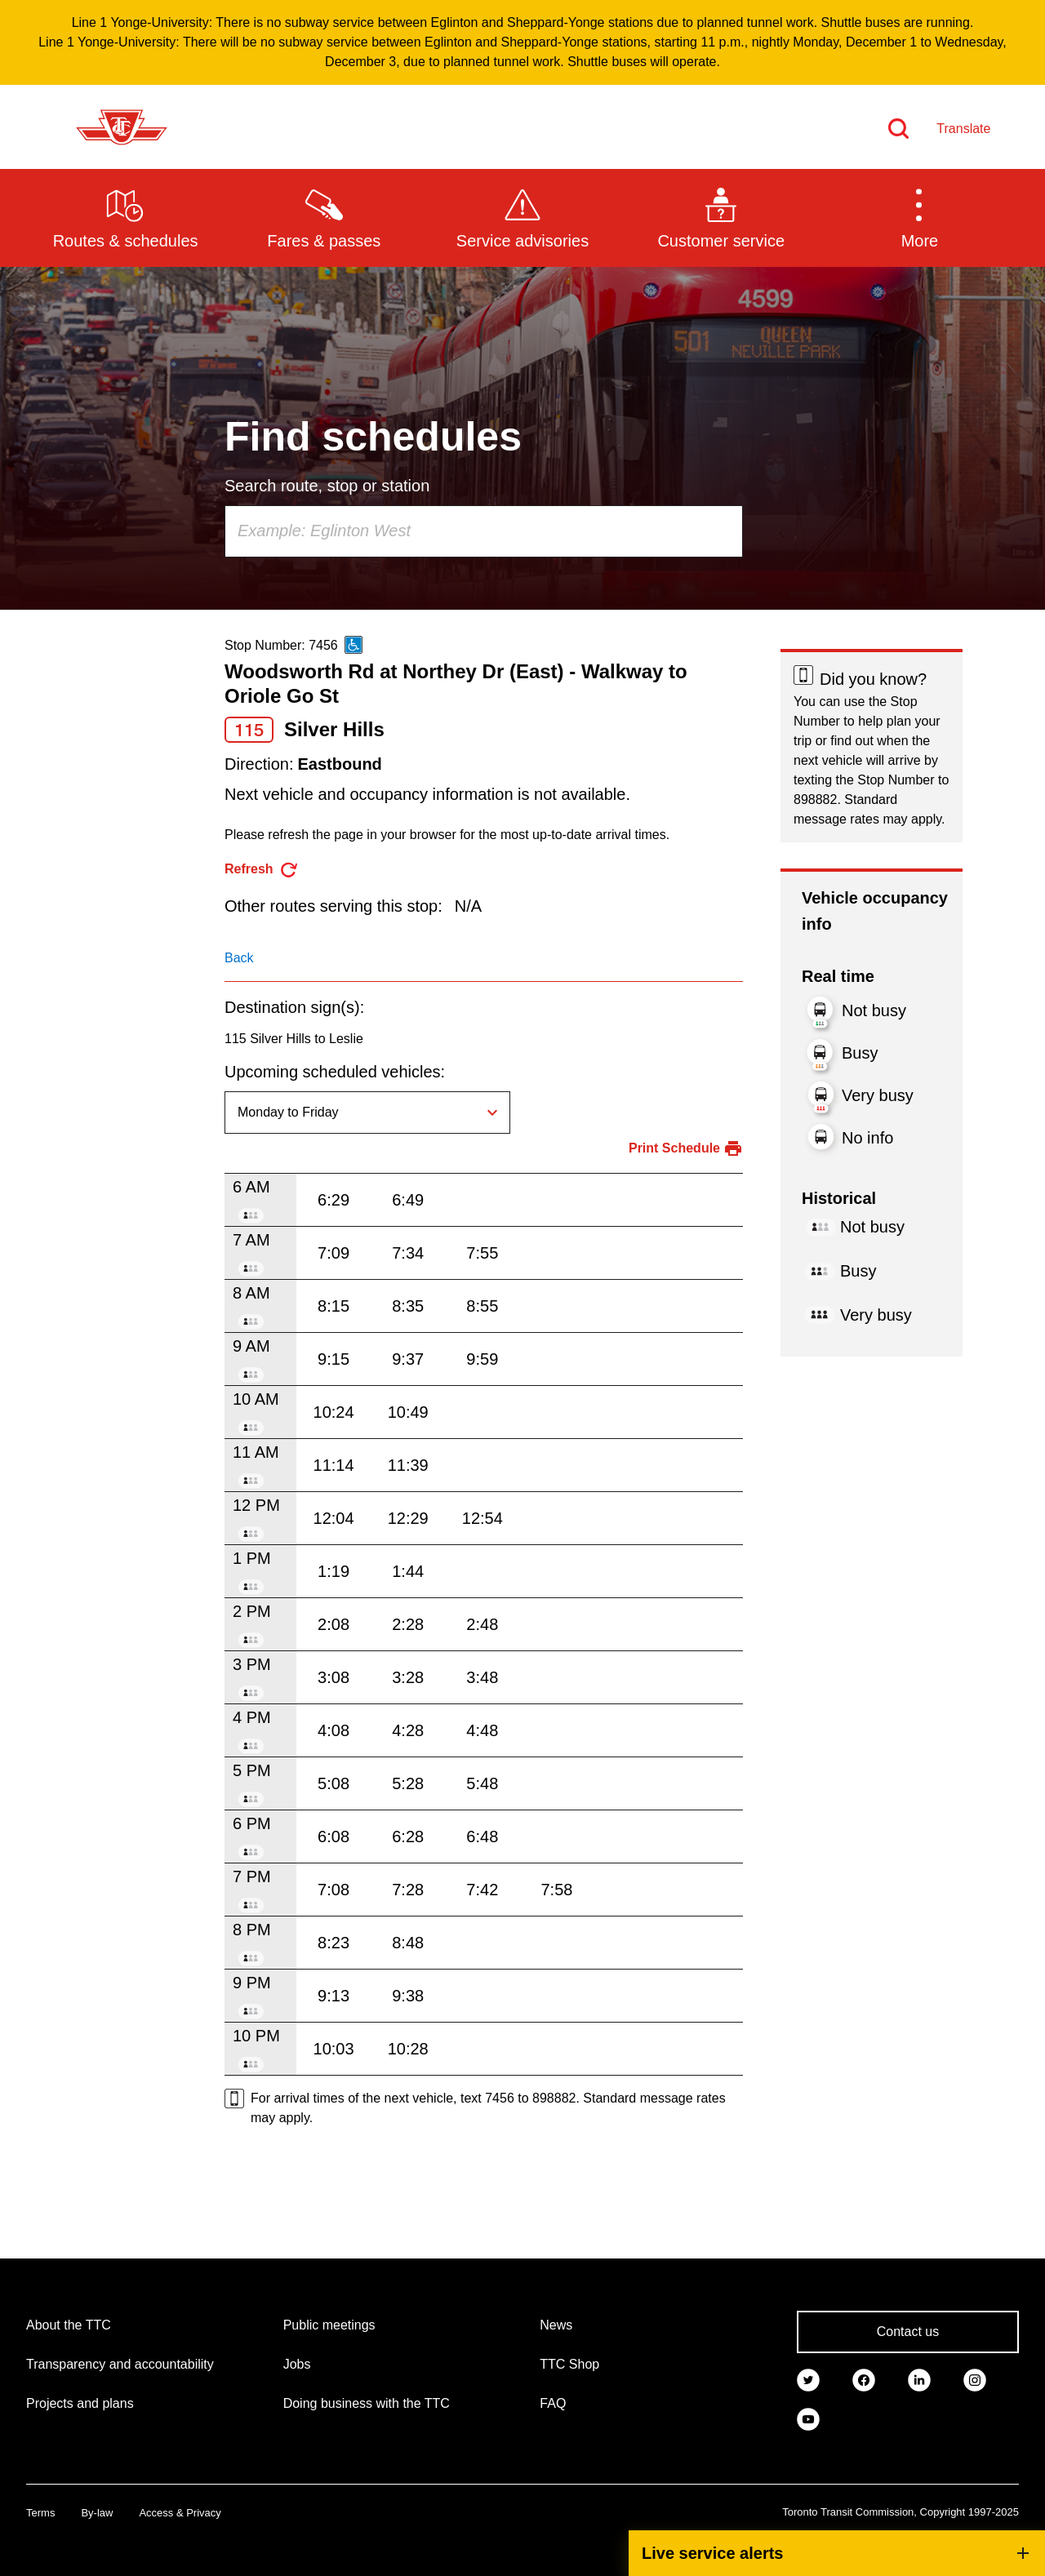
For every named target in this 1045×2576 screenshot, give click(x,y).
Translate (963, 128)
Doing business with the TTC (366, 2403)
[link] (808, 2379)
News (556, 2325)
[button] (919, 217)
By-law (97, 2513)
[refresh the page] (262, 869)
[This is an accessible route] (353, 645)
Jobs (297, 2364)
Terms (40, 2513)
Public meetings (329, 2325)
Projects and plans (80, 2403)
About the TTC (68, 2325)
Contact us (908, 2331)
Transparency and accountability (120, 2364)
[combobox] (484, 531)
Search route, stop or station (327, 486)
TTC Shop (569, 2364)
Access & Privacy (179, 2513)
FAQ (553, 2403)
